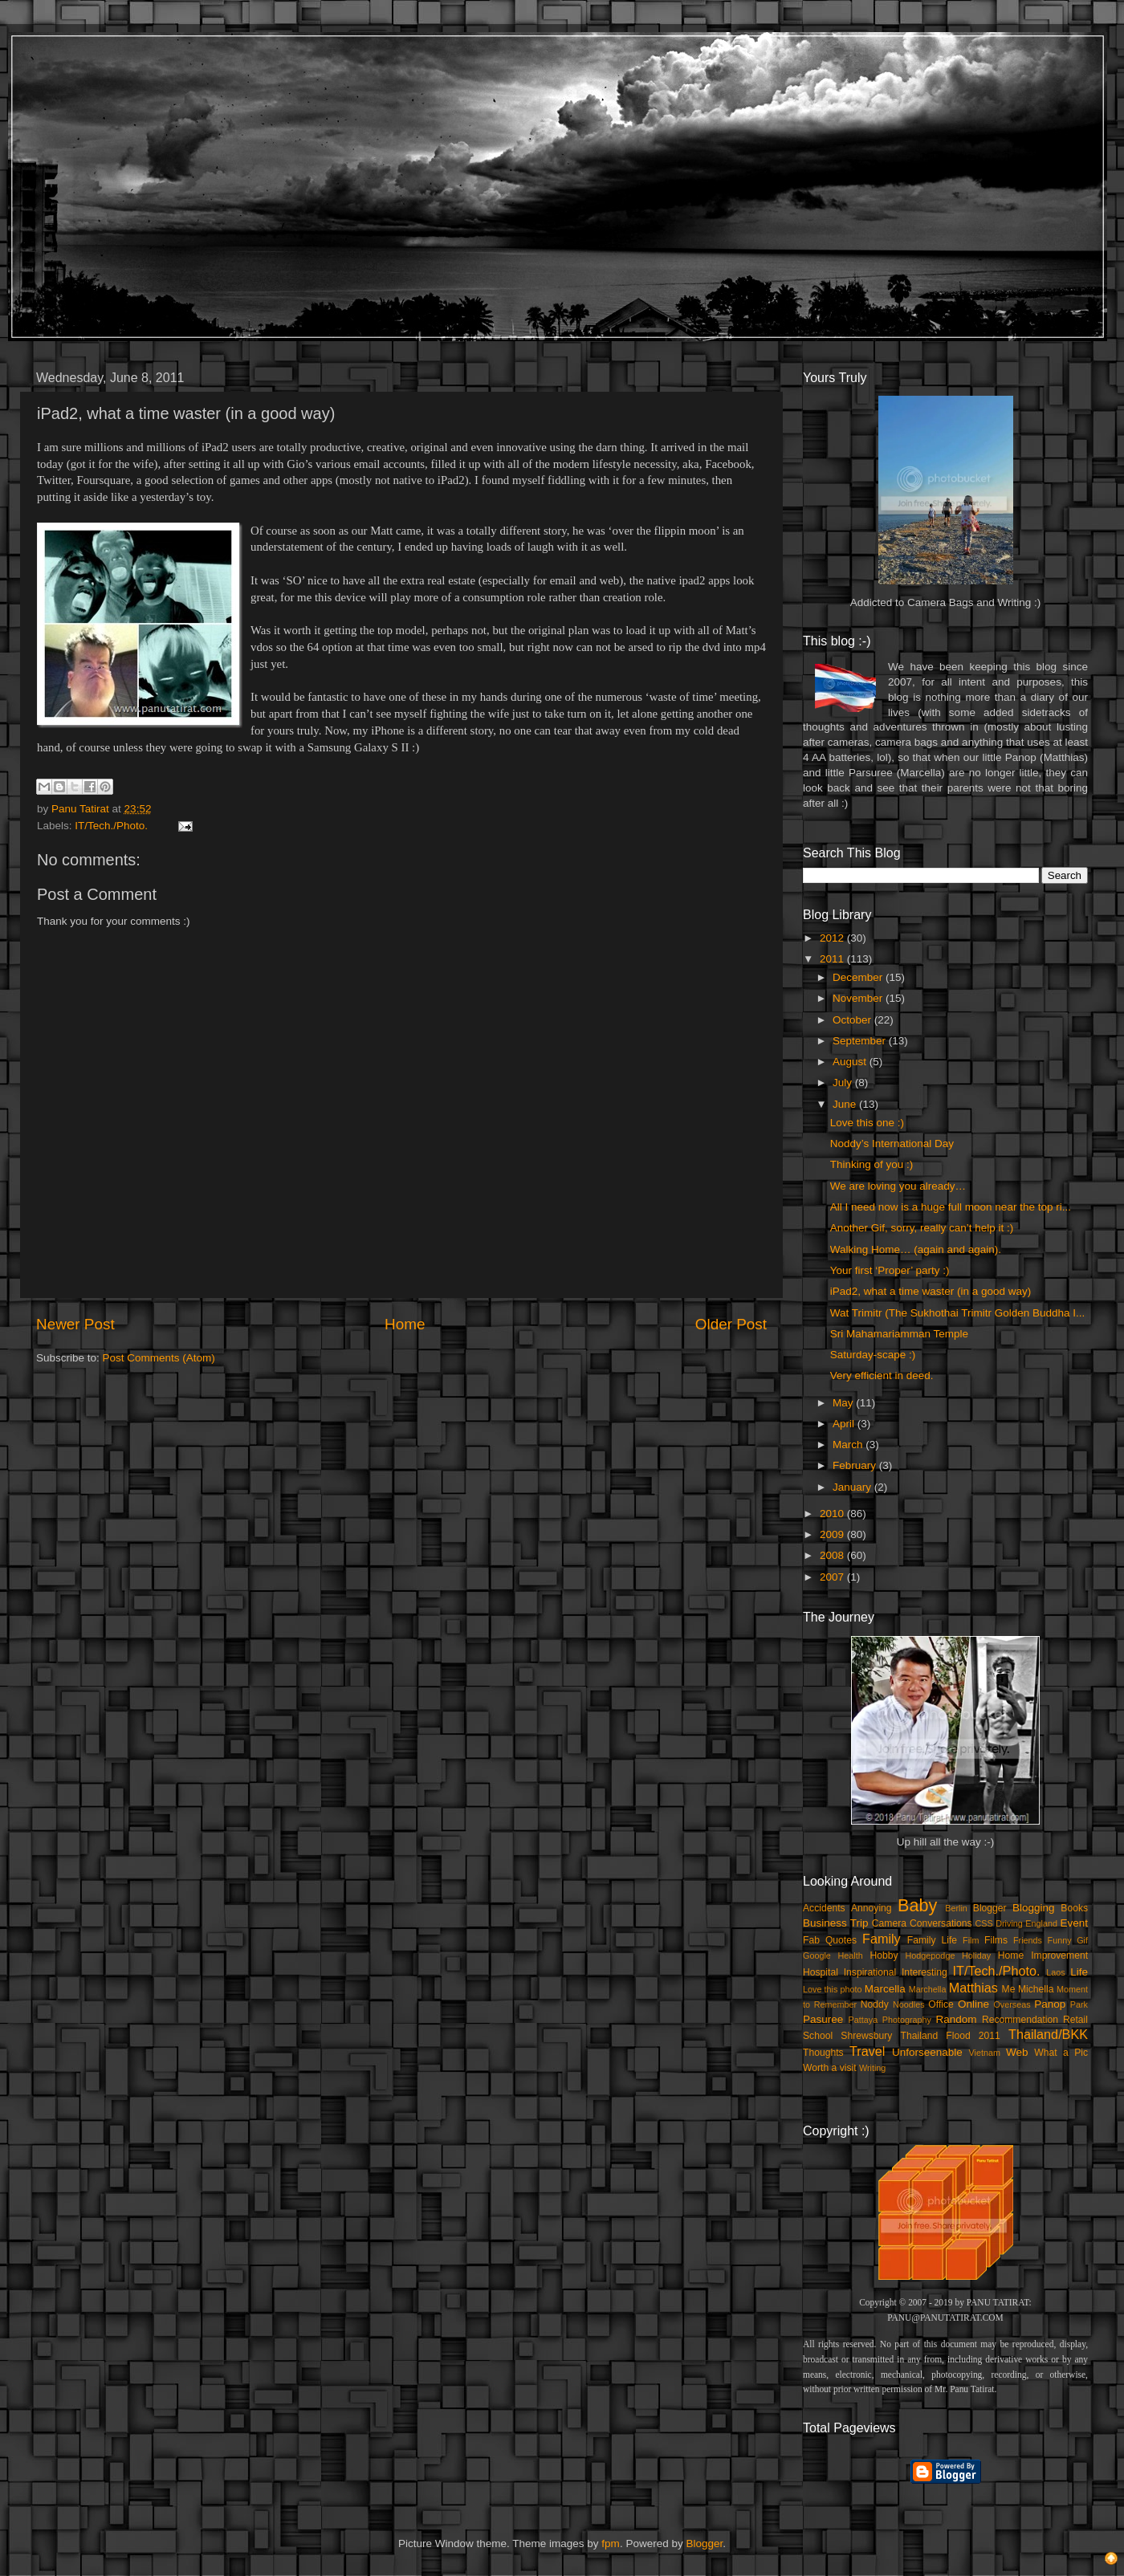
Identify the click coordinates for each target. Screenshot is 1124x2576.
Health (850, 1955)
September (861, 1041)
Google (817, 1955)
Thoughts (823, 2052)
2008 (833, 1555)
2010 (833, 1514)
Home (405, 1324)
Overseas (1011, 2004)
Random (956, 2019)
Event (1074, 1923)
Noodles (909, 2004)
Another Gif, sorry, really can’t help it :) (922, 1228)
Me (1009, 1989)
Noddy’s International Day (892, 1143)
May (844, 1403)
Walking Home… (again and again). (915, 1249)
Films (996, 1940)
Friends (1027, 1940)
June (846, 1104)
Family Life (932, 1940)
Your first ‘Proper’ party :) (890, 1270)
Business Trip (836, 1923)
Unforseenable (927, 2052)
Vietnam (984, 2052)
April (845, 1424)
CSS (983, 1923)
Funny (1060, 1940)
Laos (1055, 1972)
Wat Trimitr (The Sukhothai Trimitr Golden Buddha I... (957, 1313)
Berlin (956, 1908)
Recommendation (1020, 2019)
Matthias (973, 1987)
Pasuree (823, 2019)
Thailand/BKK (1048, 2034)
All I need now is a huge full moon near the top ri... (950, 1207)
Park (1079, 2004)
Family (881, 1938)
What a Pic (1061, 2052)
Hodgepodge (930, 1955)
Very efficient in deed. (882, 1375)
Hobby (883, 1955)
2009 (833, 1534)
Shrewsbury (866, 2035)
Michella (1036, 1989)
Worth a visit (830, 2067)
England (1041, 1923)
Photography (906, 2020)
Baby (917, 1905)
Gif (1082, 1940)
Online (973, 2004)
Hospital (820, 1972)
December (859, 977)
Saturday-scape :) (873, 1355)
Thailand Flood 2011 (950, 2035)
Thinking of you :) (872, 1164)
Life (1079, 1972)
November (859, 998)
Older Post (731, 1324)
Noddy (875, 2004)
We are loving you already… (898, 1186)
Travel (867, 2051)
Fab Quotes (830, 1940)
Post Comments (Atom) (159, 1358)
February (856, 1465)
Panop (1049, 2004)
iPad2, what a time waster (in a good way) (931, 1291)
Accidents (824, 1908)
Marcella (885, 1989)
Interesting (924, 1972)
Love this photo (832, 1989)
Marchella (928, 1989)
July (844, 1082)
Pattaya (863, 2020)
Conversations (941, 1923)
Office (941, 2004)
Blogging (1033, 1908)
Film (971, 1940)
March (849, 1445)
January (853, 1487)
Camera (889, 1923)
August (851, 1062)
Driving (1009, 1923)
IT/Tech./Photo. (111, 826)
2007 (833, 1577)
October (853, 1020)
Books (1074, 1908)
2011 (833, 959)
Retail (1075, 2019)
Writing (872, 2068)
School (818, 2035)
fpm (610, 2543)
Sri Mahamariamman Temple (899, 1334)
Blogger (990, 1908)
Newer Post (75, 1324)
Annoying (871, 1908)
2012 (833, 938)
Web (1017, 2052)
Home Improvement (1043, 1955)
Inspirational (870, 1972)
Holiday (976, 1955)
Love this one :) (867, 1123)
